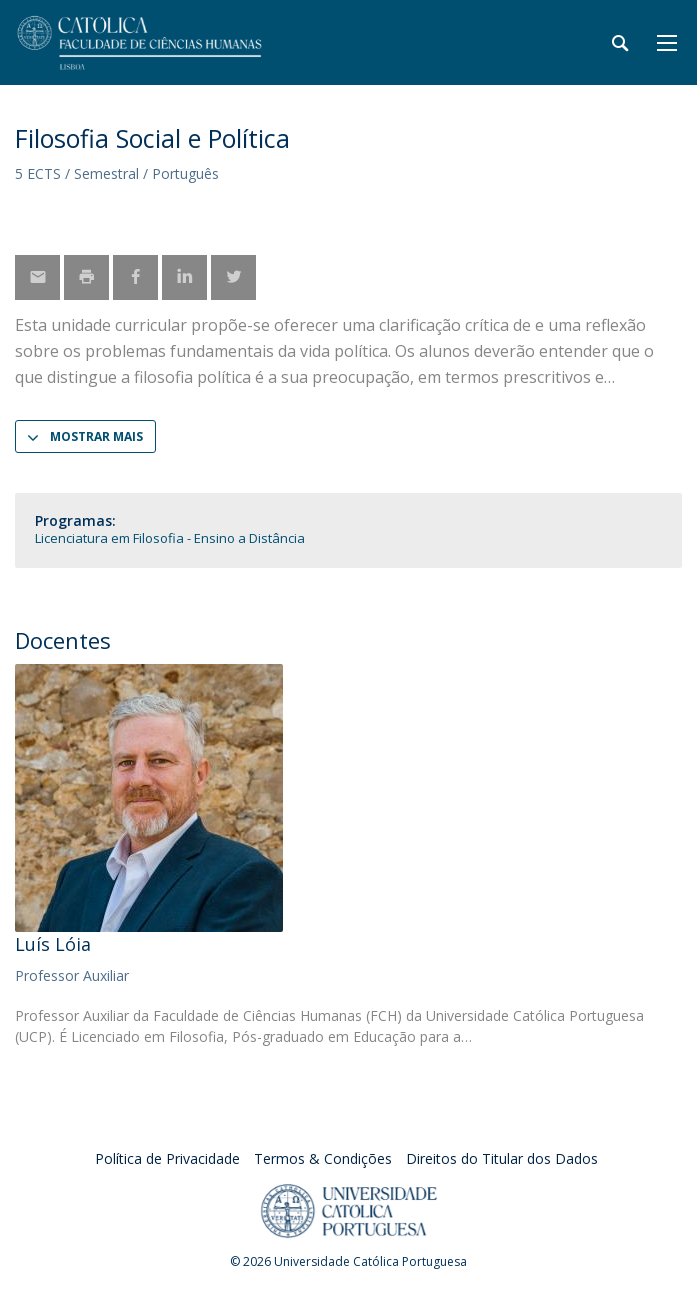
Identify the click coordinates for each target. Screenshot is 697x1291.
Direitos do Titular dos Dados (502, 1158)
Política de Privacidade (167, 1158)
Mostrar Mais (96, 436)
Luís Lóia (53, 944)
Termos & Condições (323, 1158)
